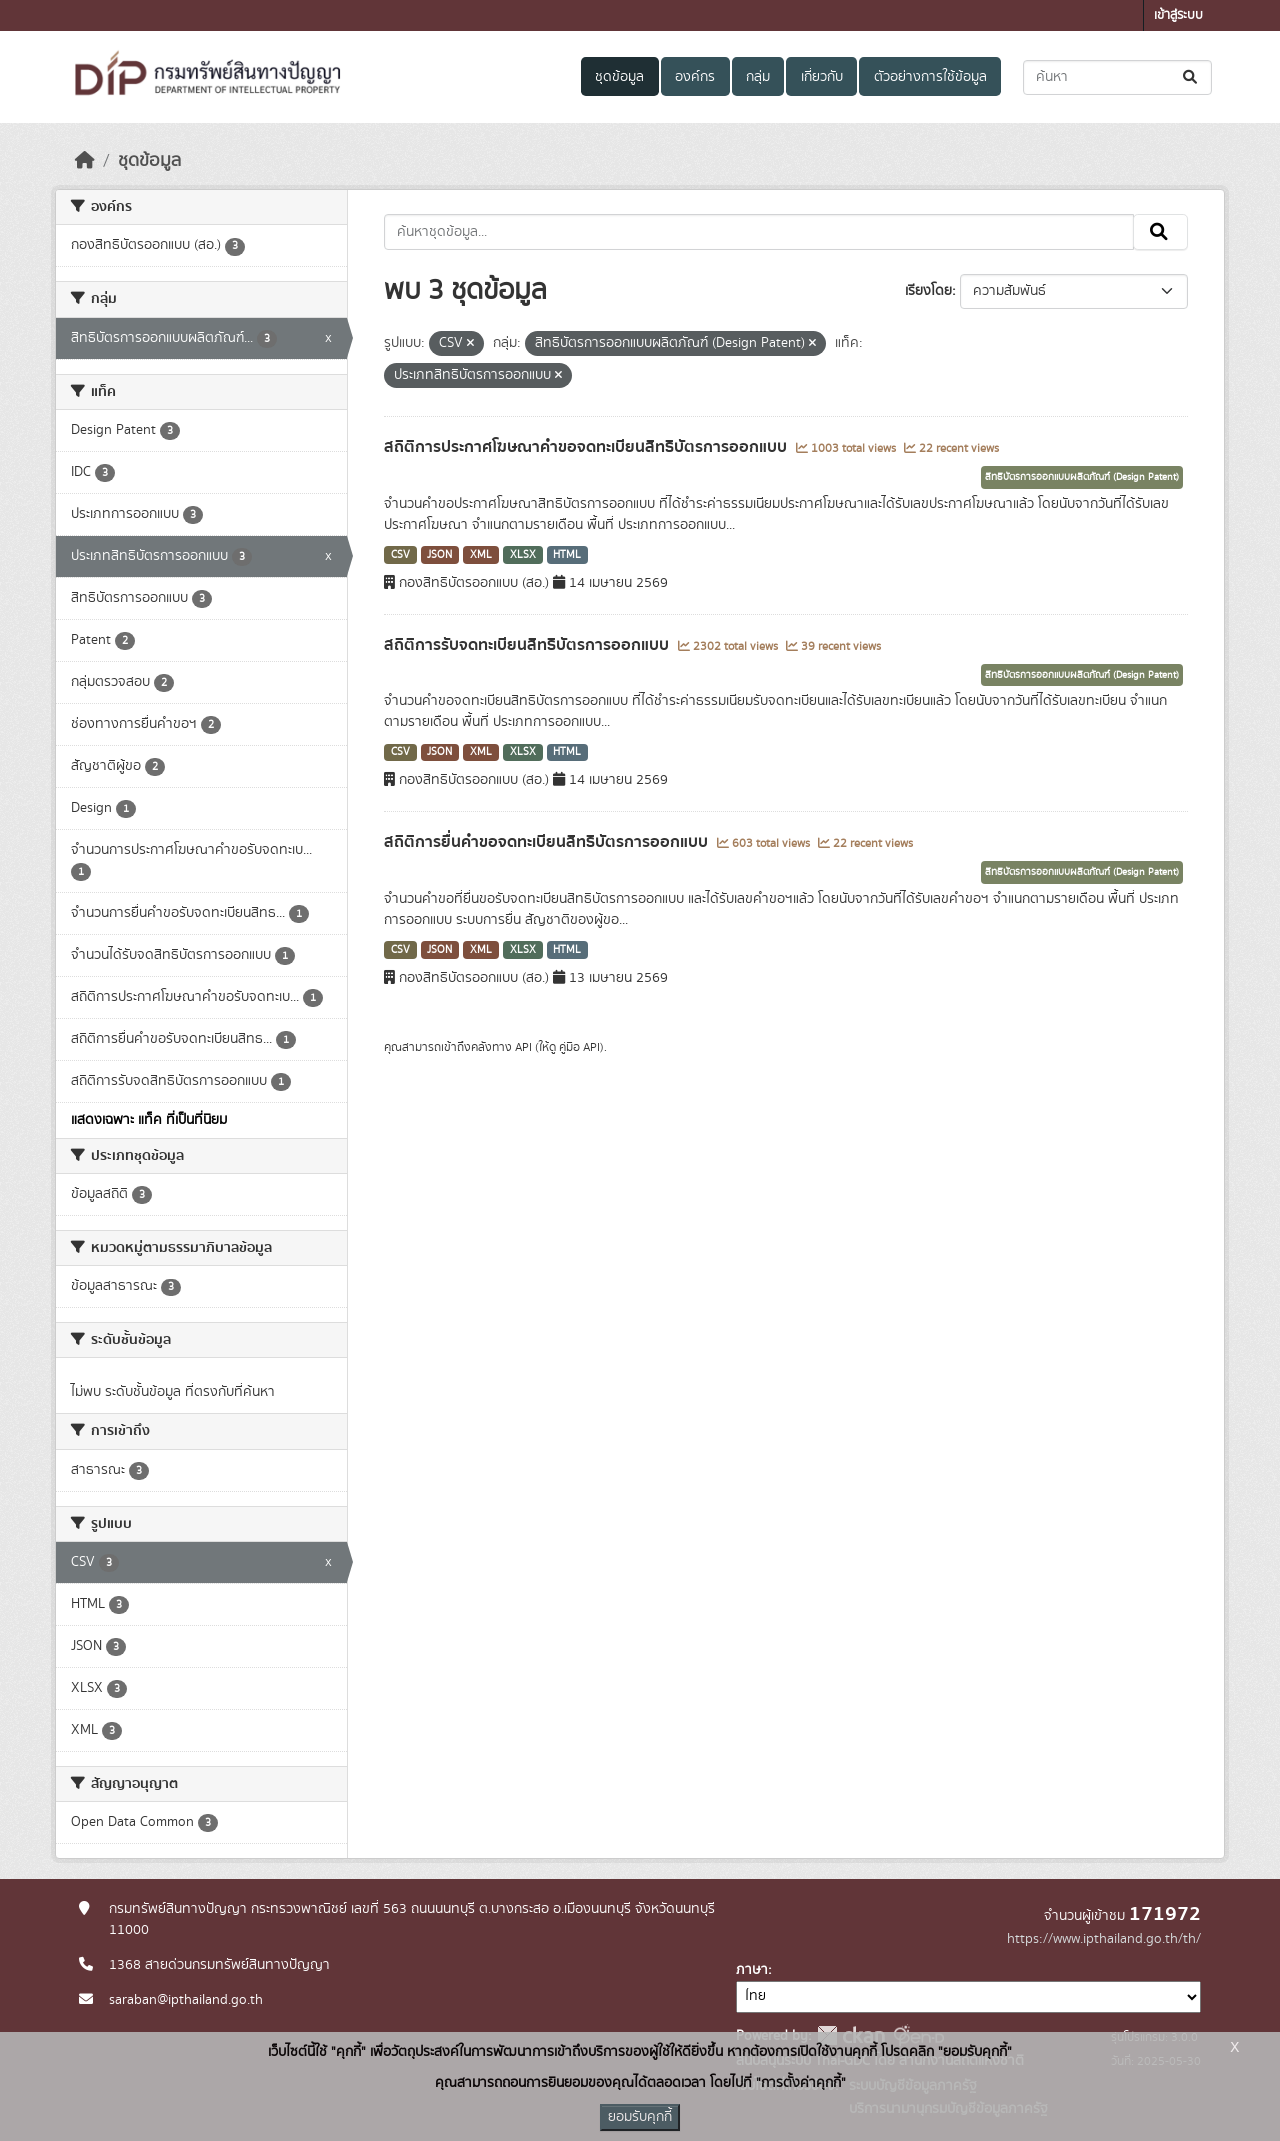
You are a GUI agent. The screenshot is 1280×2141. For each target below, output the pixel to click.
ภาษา (752, 1970)
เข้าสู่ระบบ (1178, 15)
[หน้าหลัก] (85, 161)
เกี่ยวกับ (822, 77)
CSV (400, 555)
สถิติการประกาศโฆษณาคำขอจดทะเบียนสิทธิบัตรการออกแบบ (587, 447)
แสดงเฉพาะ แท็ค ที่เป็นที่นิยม (149, 1120)
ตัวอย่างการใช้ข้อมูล (930, 77)
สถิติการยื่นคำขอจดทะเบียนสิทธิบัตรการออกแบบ (548, 842)
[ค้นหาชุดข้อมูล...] (1117, 77)
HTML (567, 555)
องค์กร (695, 77)
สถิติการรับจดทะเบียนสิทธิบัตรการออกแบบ (528, 645)
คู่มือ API (579, 1047)
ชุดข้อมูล (619, 77)
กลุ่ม (758, 77)
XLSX (523, 555)
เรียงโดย (928, 291)
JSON (439, 555)
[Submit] (1191, 77)
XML (481, 555)
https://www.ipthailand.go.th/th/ (1104, 1939)
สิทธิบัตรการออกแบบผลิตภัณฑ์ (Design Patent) (1082, 477)
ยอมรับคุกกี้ (640, 2117)
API (523, 1047)
